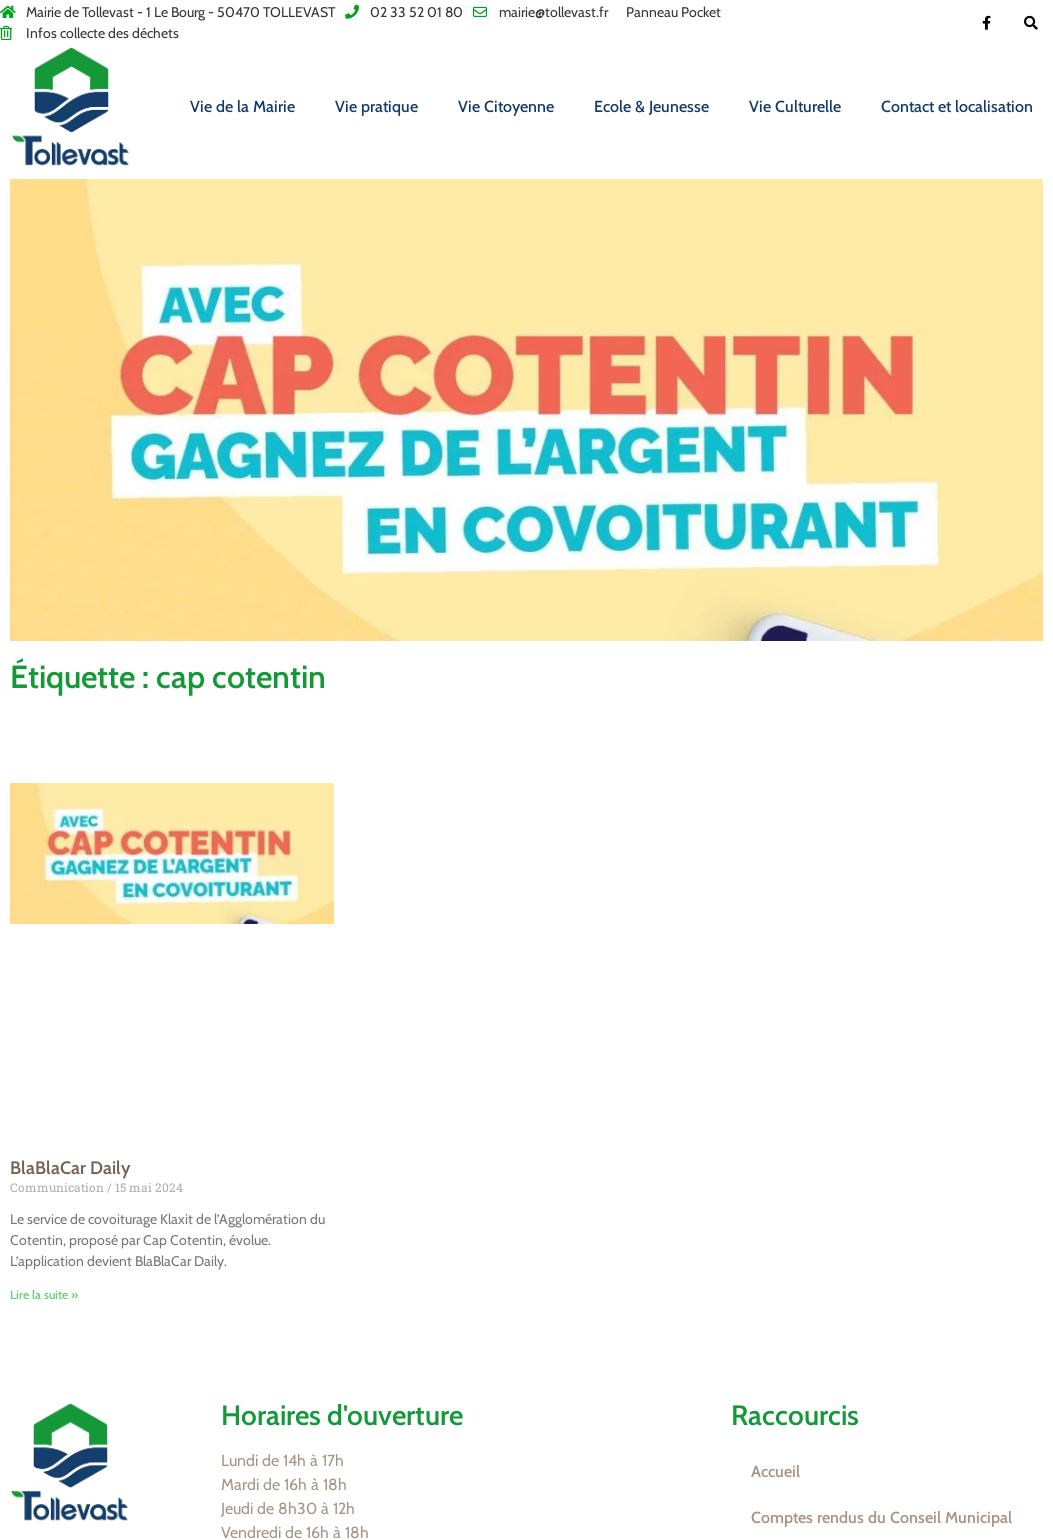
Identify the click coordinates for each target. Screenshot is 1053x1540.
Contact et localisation (957, 106)
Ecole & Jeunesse (651, 106)
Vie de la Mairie (242, 106)
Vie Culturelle (795, 106)
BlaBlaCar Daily (70, 1168)
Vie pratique (376, 106)
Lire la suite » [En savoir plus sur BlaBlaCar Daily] (44, 1294)
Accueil (775, 1471)
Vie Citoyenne (506, 106)
